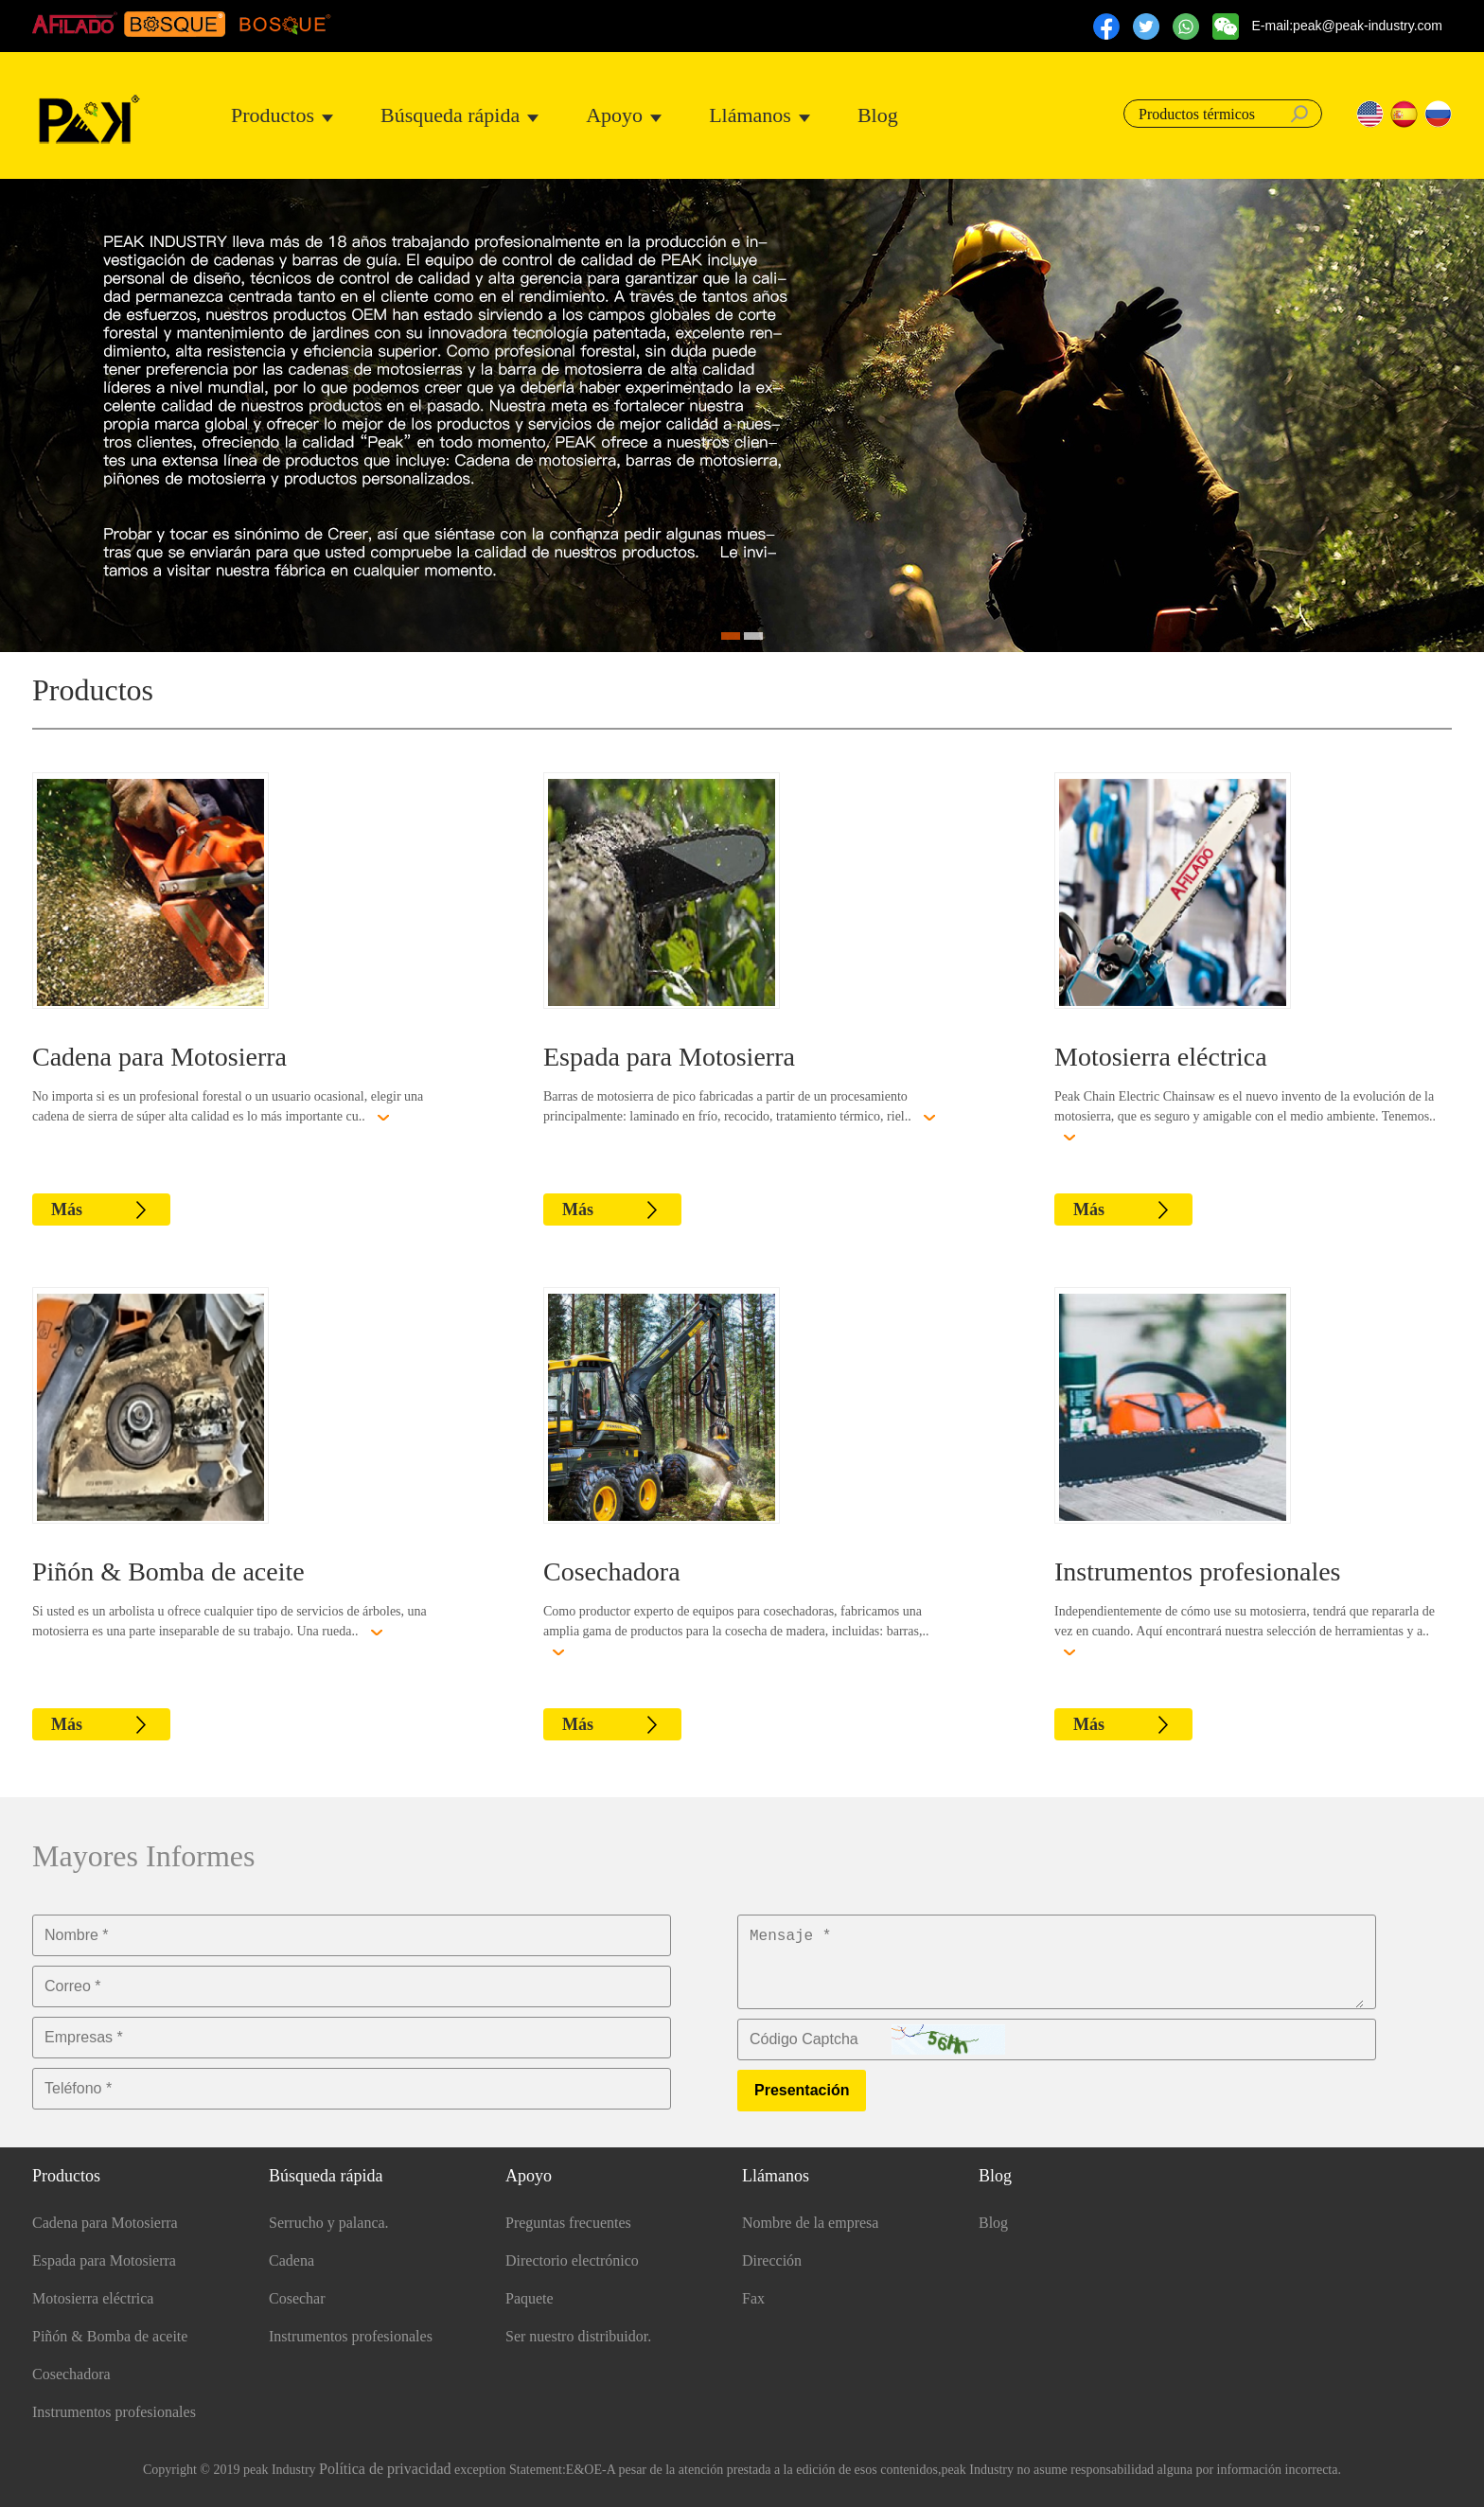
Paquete (529, 2298)
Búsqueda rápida (450, 115)
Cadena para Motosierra (159, 1056)
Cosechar (297, 2298)
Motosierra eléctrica (1160, 1056)
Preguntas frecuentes (568, 2223)
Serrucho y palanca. (329, 2223)
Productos (272, 115)
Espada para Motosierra (669, 1056)
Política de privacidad (385, 2469)
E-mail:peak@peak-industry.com (1347, 25)
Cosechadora (611, 1571)
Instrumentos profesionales (1197, 1571)
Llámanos (750, 115)
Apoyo (614, 115)
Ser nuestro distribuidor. (578, 2336)
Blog (877, 115)
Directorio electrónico (572, 2260)
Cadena (291, 2260)
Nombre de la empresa (810, 2223)
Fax (753, 2298)
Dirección (772, 2260)
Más (66, 1209)
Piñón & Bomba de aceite (168, 1571)
